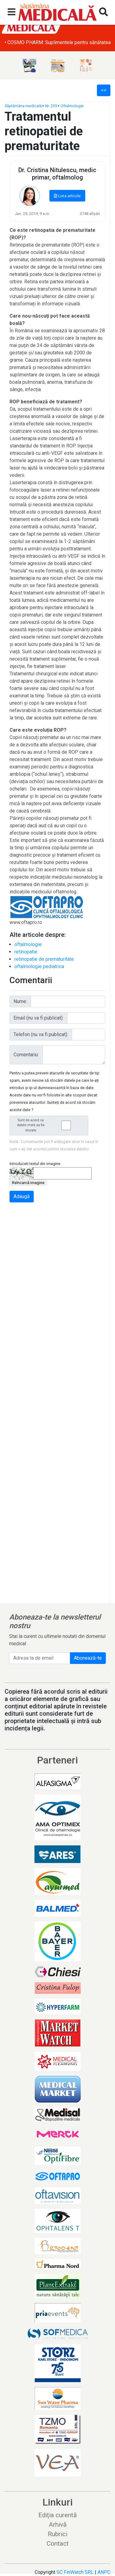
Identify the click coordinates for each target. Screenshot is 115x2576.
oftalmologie (28, 944)
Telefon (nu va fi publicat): (40, 1034)
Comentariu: (26, 1055)
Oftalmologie (72, 106)
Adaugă (21, 1196)
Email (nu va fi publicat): (38, 1018)
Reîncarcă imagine (28, 1182)
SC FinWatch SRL (75, 2572)
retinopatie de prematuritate (44, 959)
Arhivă (58, 2524)
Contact (58, 2543)
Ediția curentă (57, 2515)
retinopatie (25, 952)
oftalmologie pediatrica (39, 966)
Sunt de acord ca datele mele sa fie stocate (50, 1125)
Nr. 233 (51, 106)
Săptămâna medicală (23, 106)
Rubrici (57, 2534)
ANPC (104, 2572)
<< (103, 90)
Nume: (20, 1001)
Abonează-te (88, 1658)
